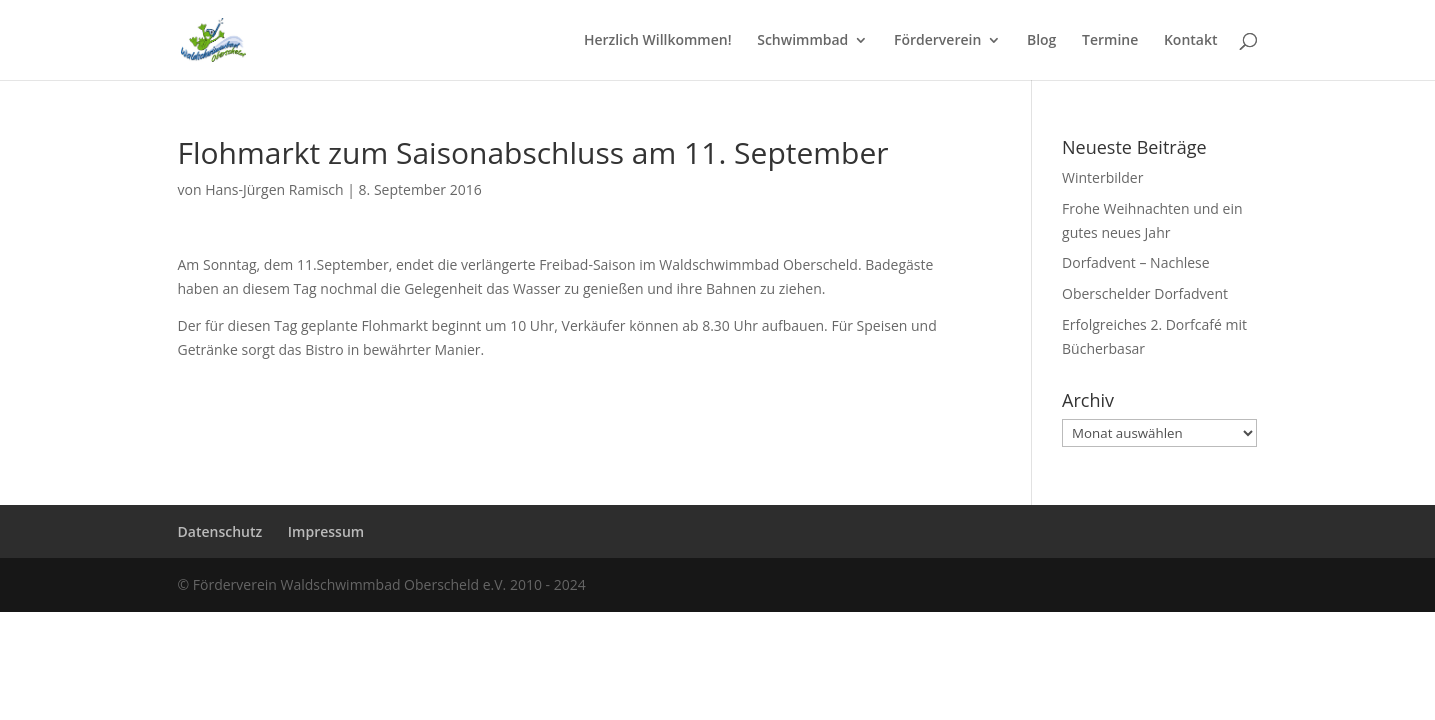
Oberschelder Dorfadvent (1145, 293)
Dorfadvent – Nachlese (1136, 262)
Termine (1110, 41)
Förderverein (937, 41)
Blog (1041, 41)
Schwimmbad (802, 41)
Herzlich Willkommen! (658, 41)
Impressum (326, 531)
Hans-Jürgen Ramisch (274, 189)
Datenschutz (220, 531)
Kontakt (1191, 41)
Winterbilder (1102, 177)
